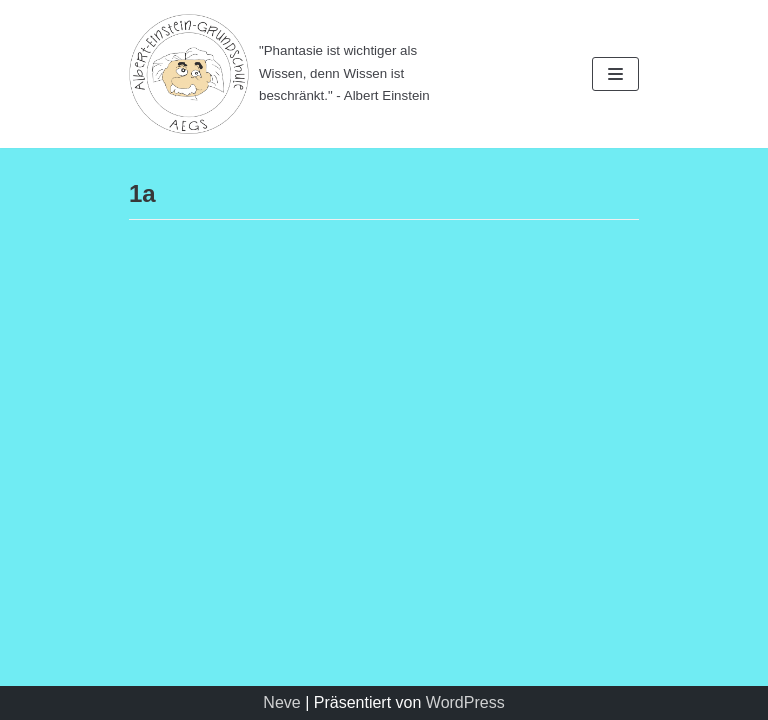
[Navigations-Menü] (615, 74)
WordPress (465, 702)
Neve (281, 702)
